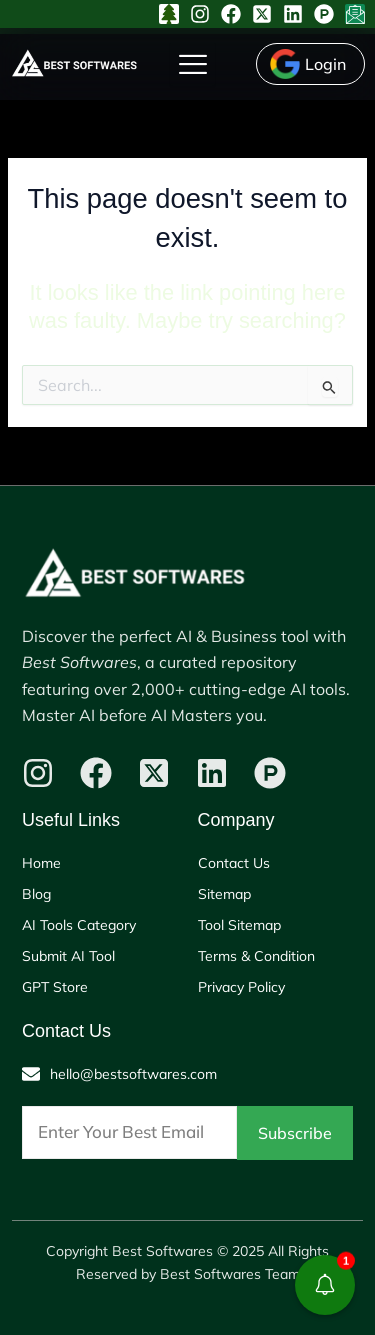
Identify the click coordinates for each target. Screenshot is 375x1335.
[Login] (310, 64)
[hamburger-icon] (192, 64)
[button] (325, 1285)
